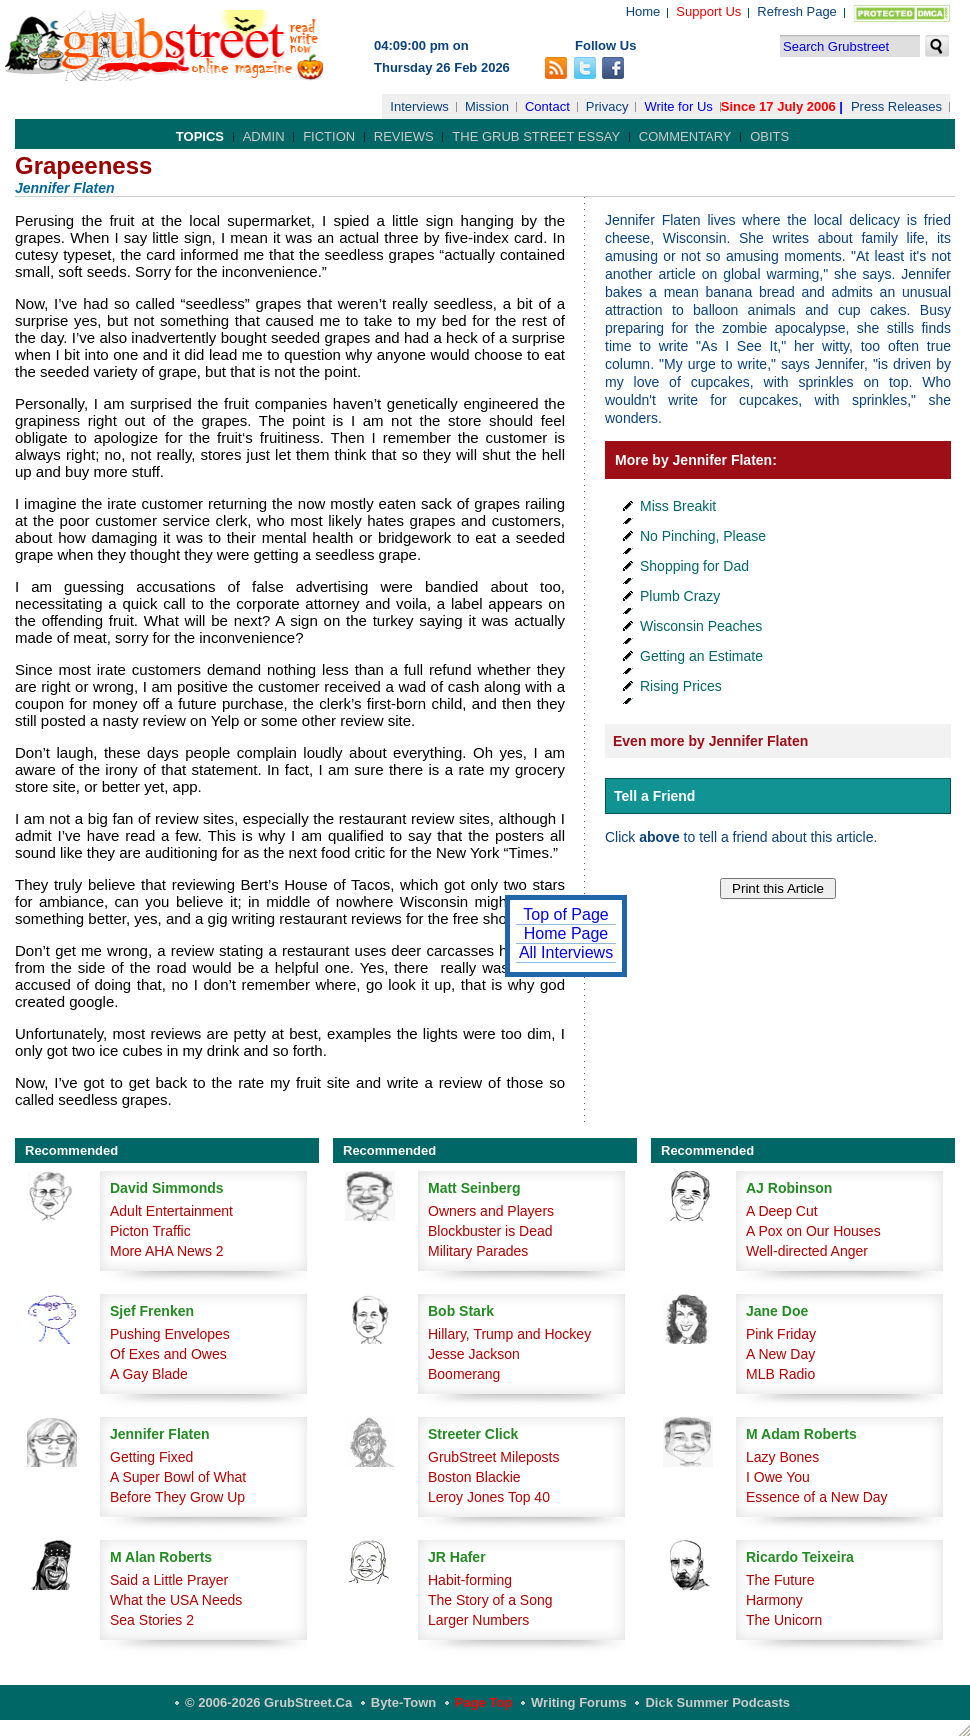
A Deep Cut (782, 1211)
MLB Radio (780, 1374)
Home (643, 11)
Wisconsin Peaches (701, 626)
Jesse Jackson (474, 1354)
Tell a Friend (654, 796)
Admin (264, 136)
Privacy (607, 106)
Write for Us (678, 106)
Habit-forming (470, 1580)
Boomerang (464, 1374)
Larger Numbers (478, 1620)
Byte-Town (403, 1702)
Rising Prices (681, 686)
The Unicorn (784, 1620)
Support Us (708, 11)
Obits (769, 136)
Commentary (685, 136)
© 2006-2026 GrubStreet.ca (268, 1702)
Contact (547, 106)
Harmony (774, 1600)
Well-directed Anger (807, 1251)
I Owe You (778, 1477)
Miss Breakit (678, 506)
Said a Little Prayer (169, 1580)
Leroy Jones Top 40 (489, 1497)
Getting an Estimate (701, 656)
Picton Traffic (150, 1231)
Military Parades (478, 1251)
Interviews (419, 106)
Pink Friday (781, 1334)
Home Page (566, 933)
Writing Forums (579, 1702)
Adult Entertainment (171, 1211)
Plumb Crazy (680, 596)
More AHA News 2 (167, 1251)
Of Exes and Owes (168, 1354)
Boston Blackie (474, 1477)
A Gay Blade (149, 1374)
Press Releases (896, 106)
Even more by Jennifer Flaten (710, 741)
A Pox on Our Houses (813, 1231)
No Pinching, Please (703, 536)
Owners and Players (491, 1211)
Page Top (484, 1702)
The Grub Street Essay (536, 136)
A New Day (780, 1354)
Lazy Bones (782, 1457)
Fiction (329, 136)
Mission (487, 106)
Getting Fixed (151, 1457)
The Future (780, 1580)
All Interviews (566, 952)
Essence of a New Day (817, 1497)
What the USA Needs (176, 1600)
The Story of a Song (490, 1600)
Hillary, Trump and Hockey (509, 1334)
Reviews (404, 136)
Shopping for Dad (694, 566)
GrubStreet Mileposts (494, 1457)
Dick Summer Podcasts (717, 1702)
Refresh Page (797, 11)
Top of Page (565, 914)
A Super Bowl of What (178, 1477)
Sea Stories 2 (152, 1620)
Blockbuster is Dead (490, 1231)
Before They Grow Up (177, 1497)
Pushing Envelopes (170, 1334)
